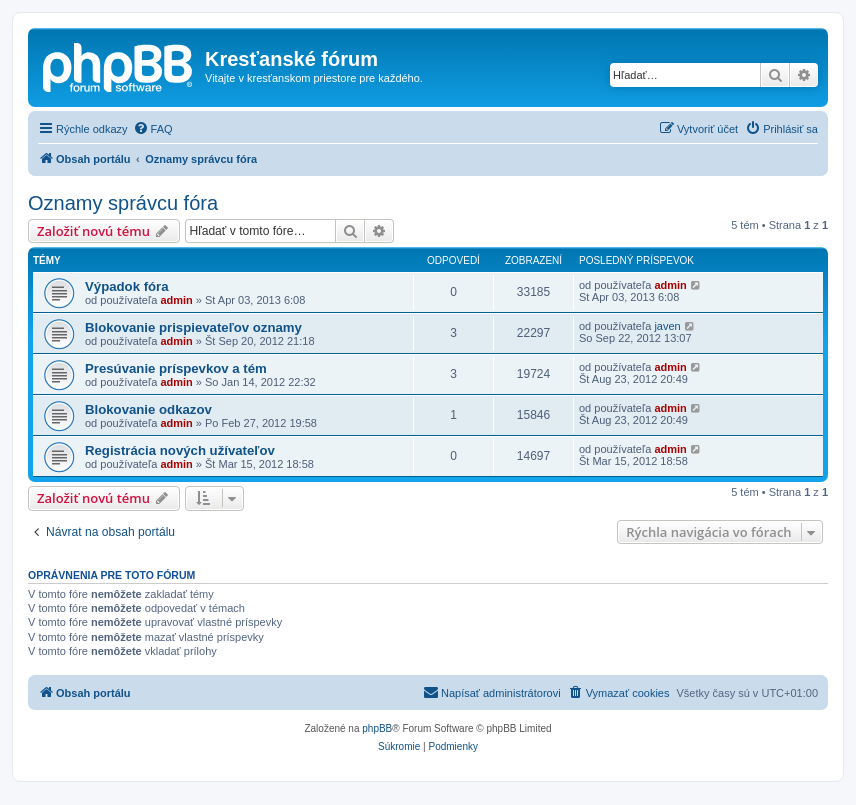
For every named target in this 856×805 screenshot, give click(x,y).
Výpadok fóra (127, 286)
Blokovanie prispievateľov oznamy (193, 327)
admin (176, 300)
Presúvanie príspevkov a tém (176, 368)
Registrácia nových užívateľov (180, 450)
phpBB (377, 728)
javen (667, 326)
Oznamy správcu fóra (123, 203)
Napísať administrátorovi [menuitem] (492, 692)
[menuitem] (153, 129)
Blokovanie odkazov (148, 409)
